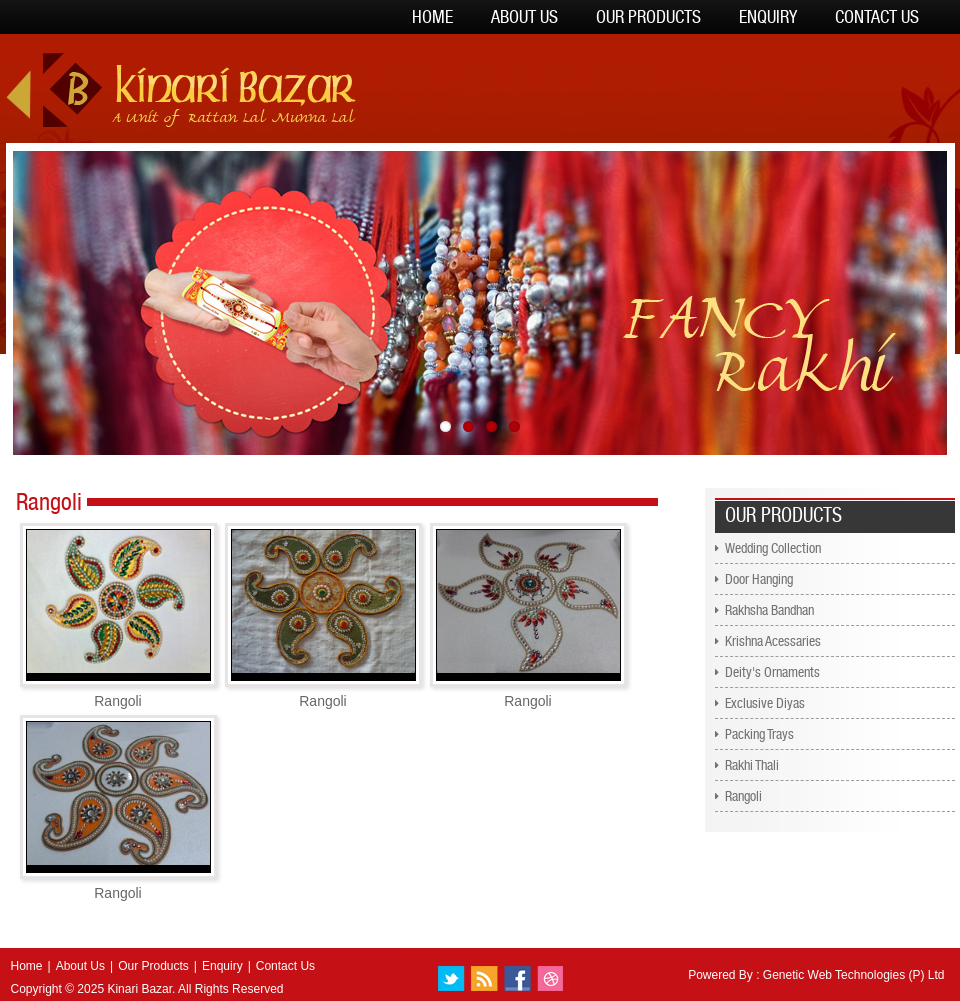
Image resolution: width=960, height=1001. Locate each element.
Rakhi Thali (752, 765)
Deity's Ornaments (772, 672)
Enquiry (768, 16)
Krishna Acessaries (773, 641)
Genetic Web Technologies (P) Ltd (854, 975)
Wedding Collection (773, 548)
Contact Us (877, 16)
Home (432, 16)
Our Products (648, 16)
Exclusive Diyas (765, 703)
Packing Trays (759, 734)
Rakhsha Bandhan (769, 610)
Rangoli (743, 796)
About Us (524, 16)
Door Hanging (759, 579)
